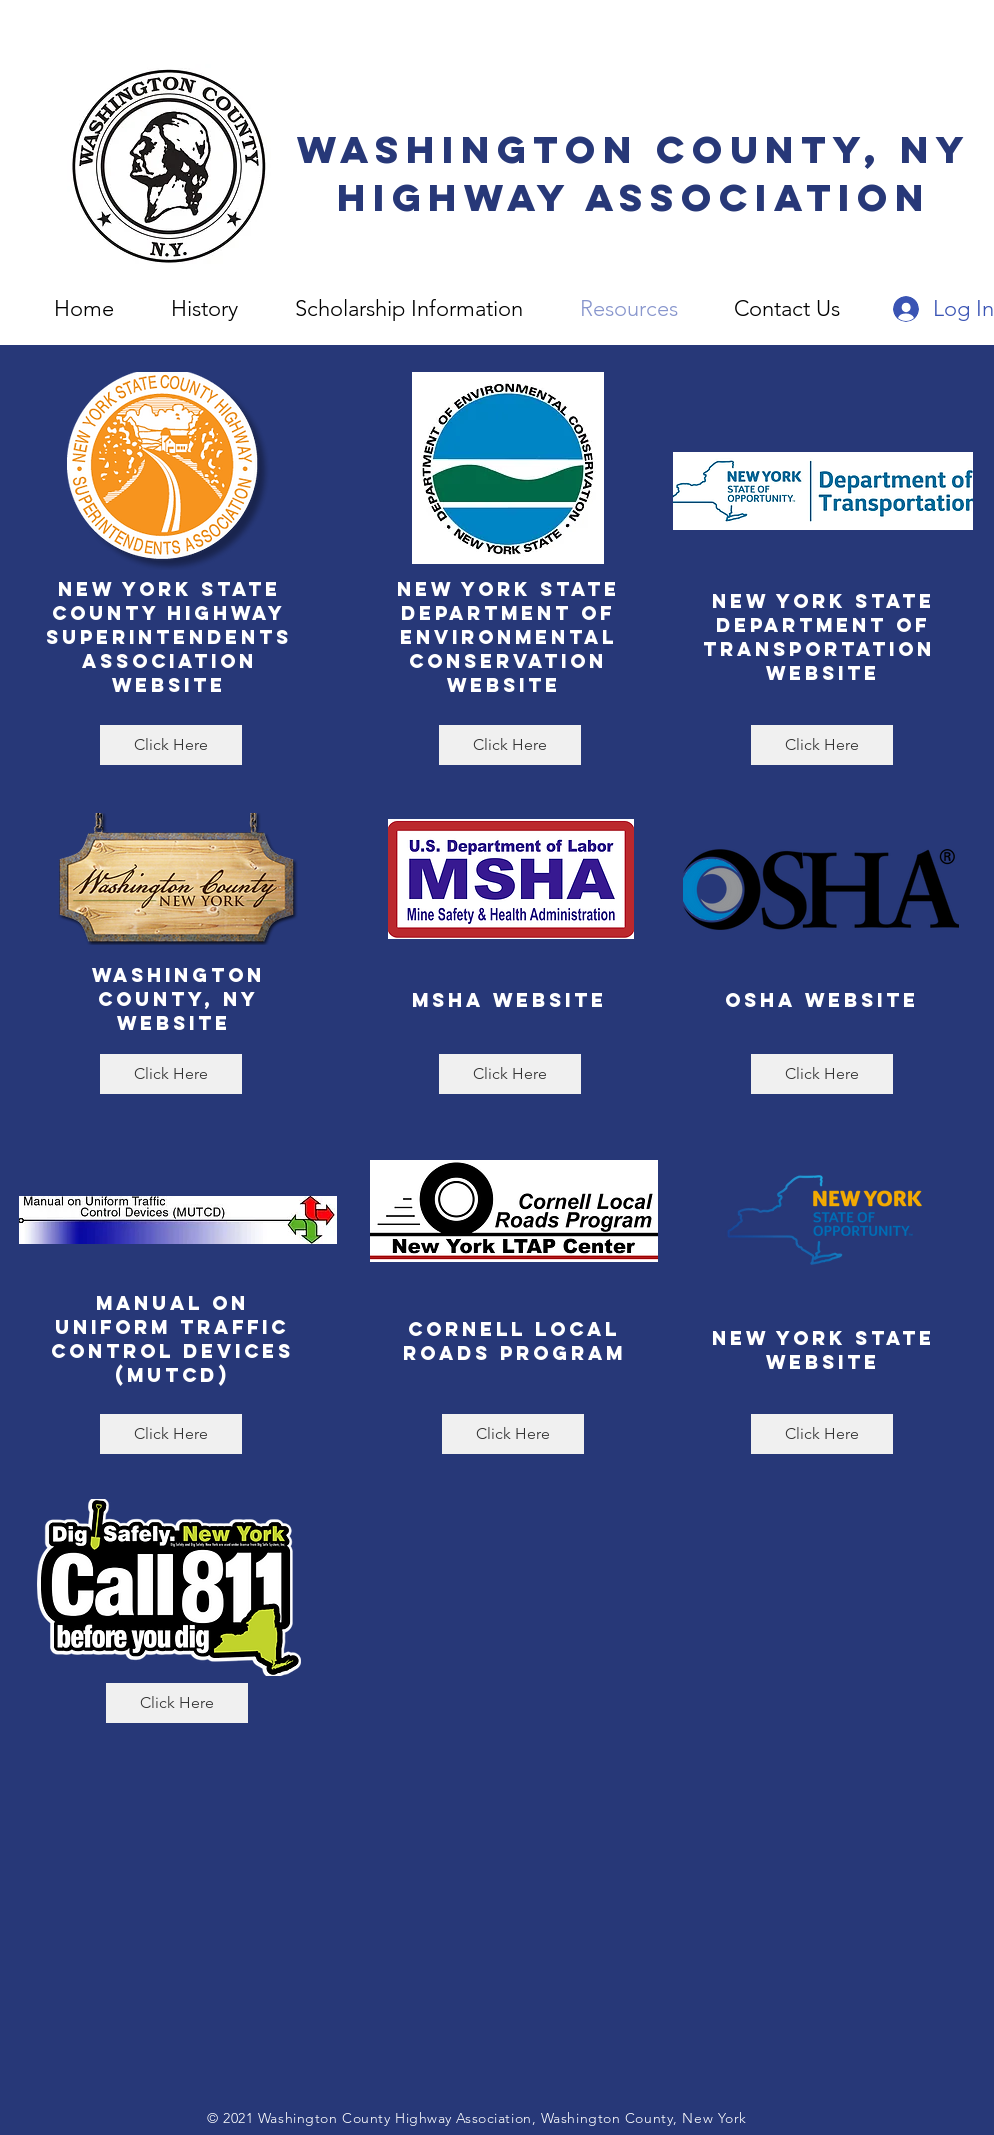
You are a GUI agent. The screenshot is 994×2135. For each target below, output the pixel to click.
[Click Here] (171, 745)
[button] (787, 309)
